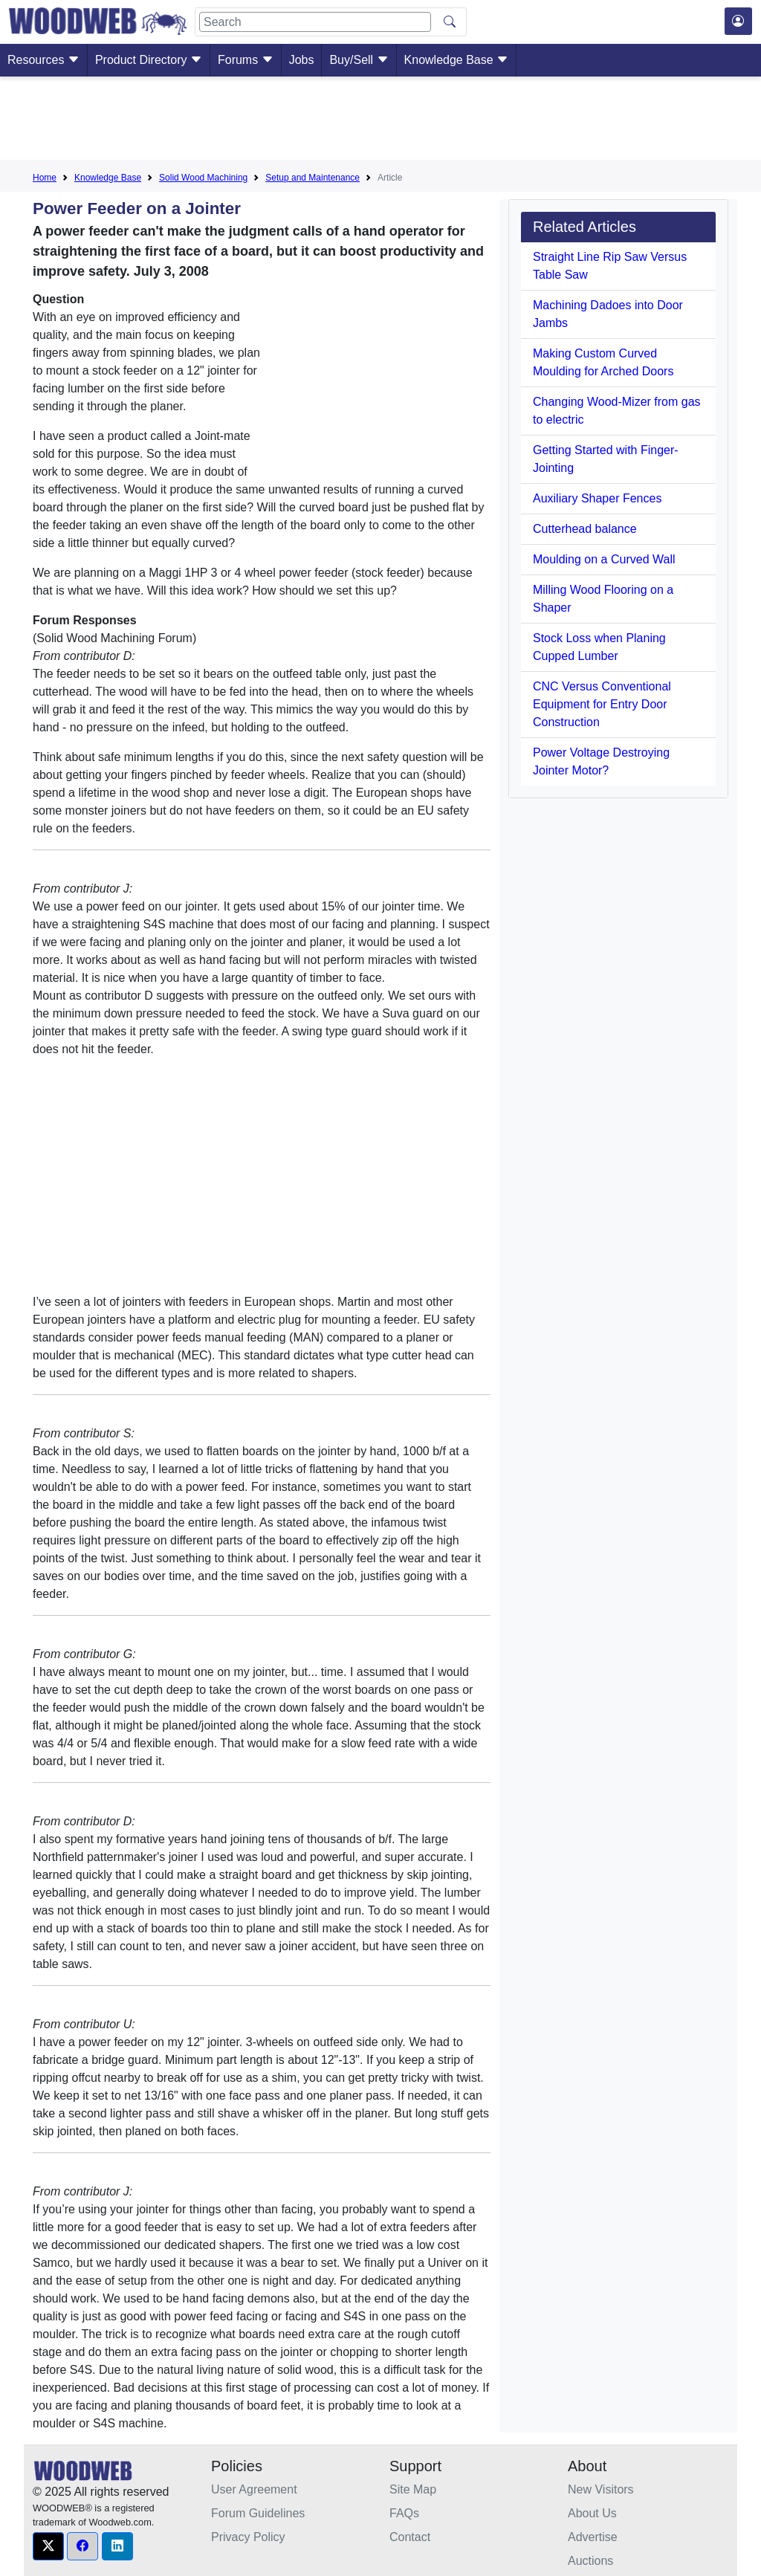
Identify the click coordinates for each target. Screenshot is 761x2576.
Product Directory (148, 60)
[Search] (315, 22)
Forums (245, 60)
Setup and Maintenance (312, 177)
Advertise (593, 2537)
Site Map (412, 2489)
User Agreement (254, 2489)
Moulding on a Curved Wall (604, 559)
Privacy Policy (248, 2537)
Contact (409, 2537)
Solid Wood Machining (203, 177)
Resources (43, 60)
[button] (48, 2546)
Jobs (301, 60)
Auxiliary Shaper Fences (597, 498)
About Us (592, 2513)
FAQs (404, 2513)
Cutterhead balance (585, 528)
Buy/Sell (358, 60)
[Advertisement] (380, 121)
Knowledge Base (456, 60)
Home (44, 177)
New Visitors (601, 2489)
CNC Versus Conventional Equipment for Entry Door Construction (602, 704)
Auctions (590, 2560)
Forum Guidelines (258, 2513)
